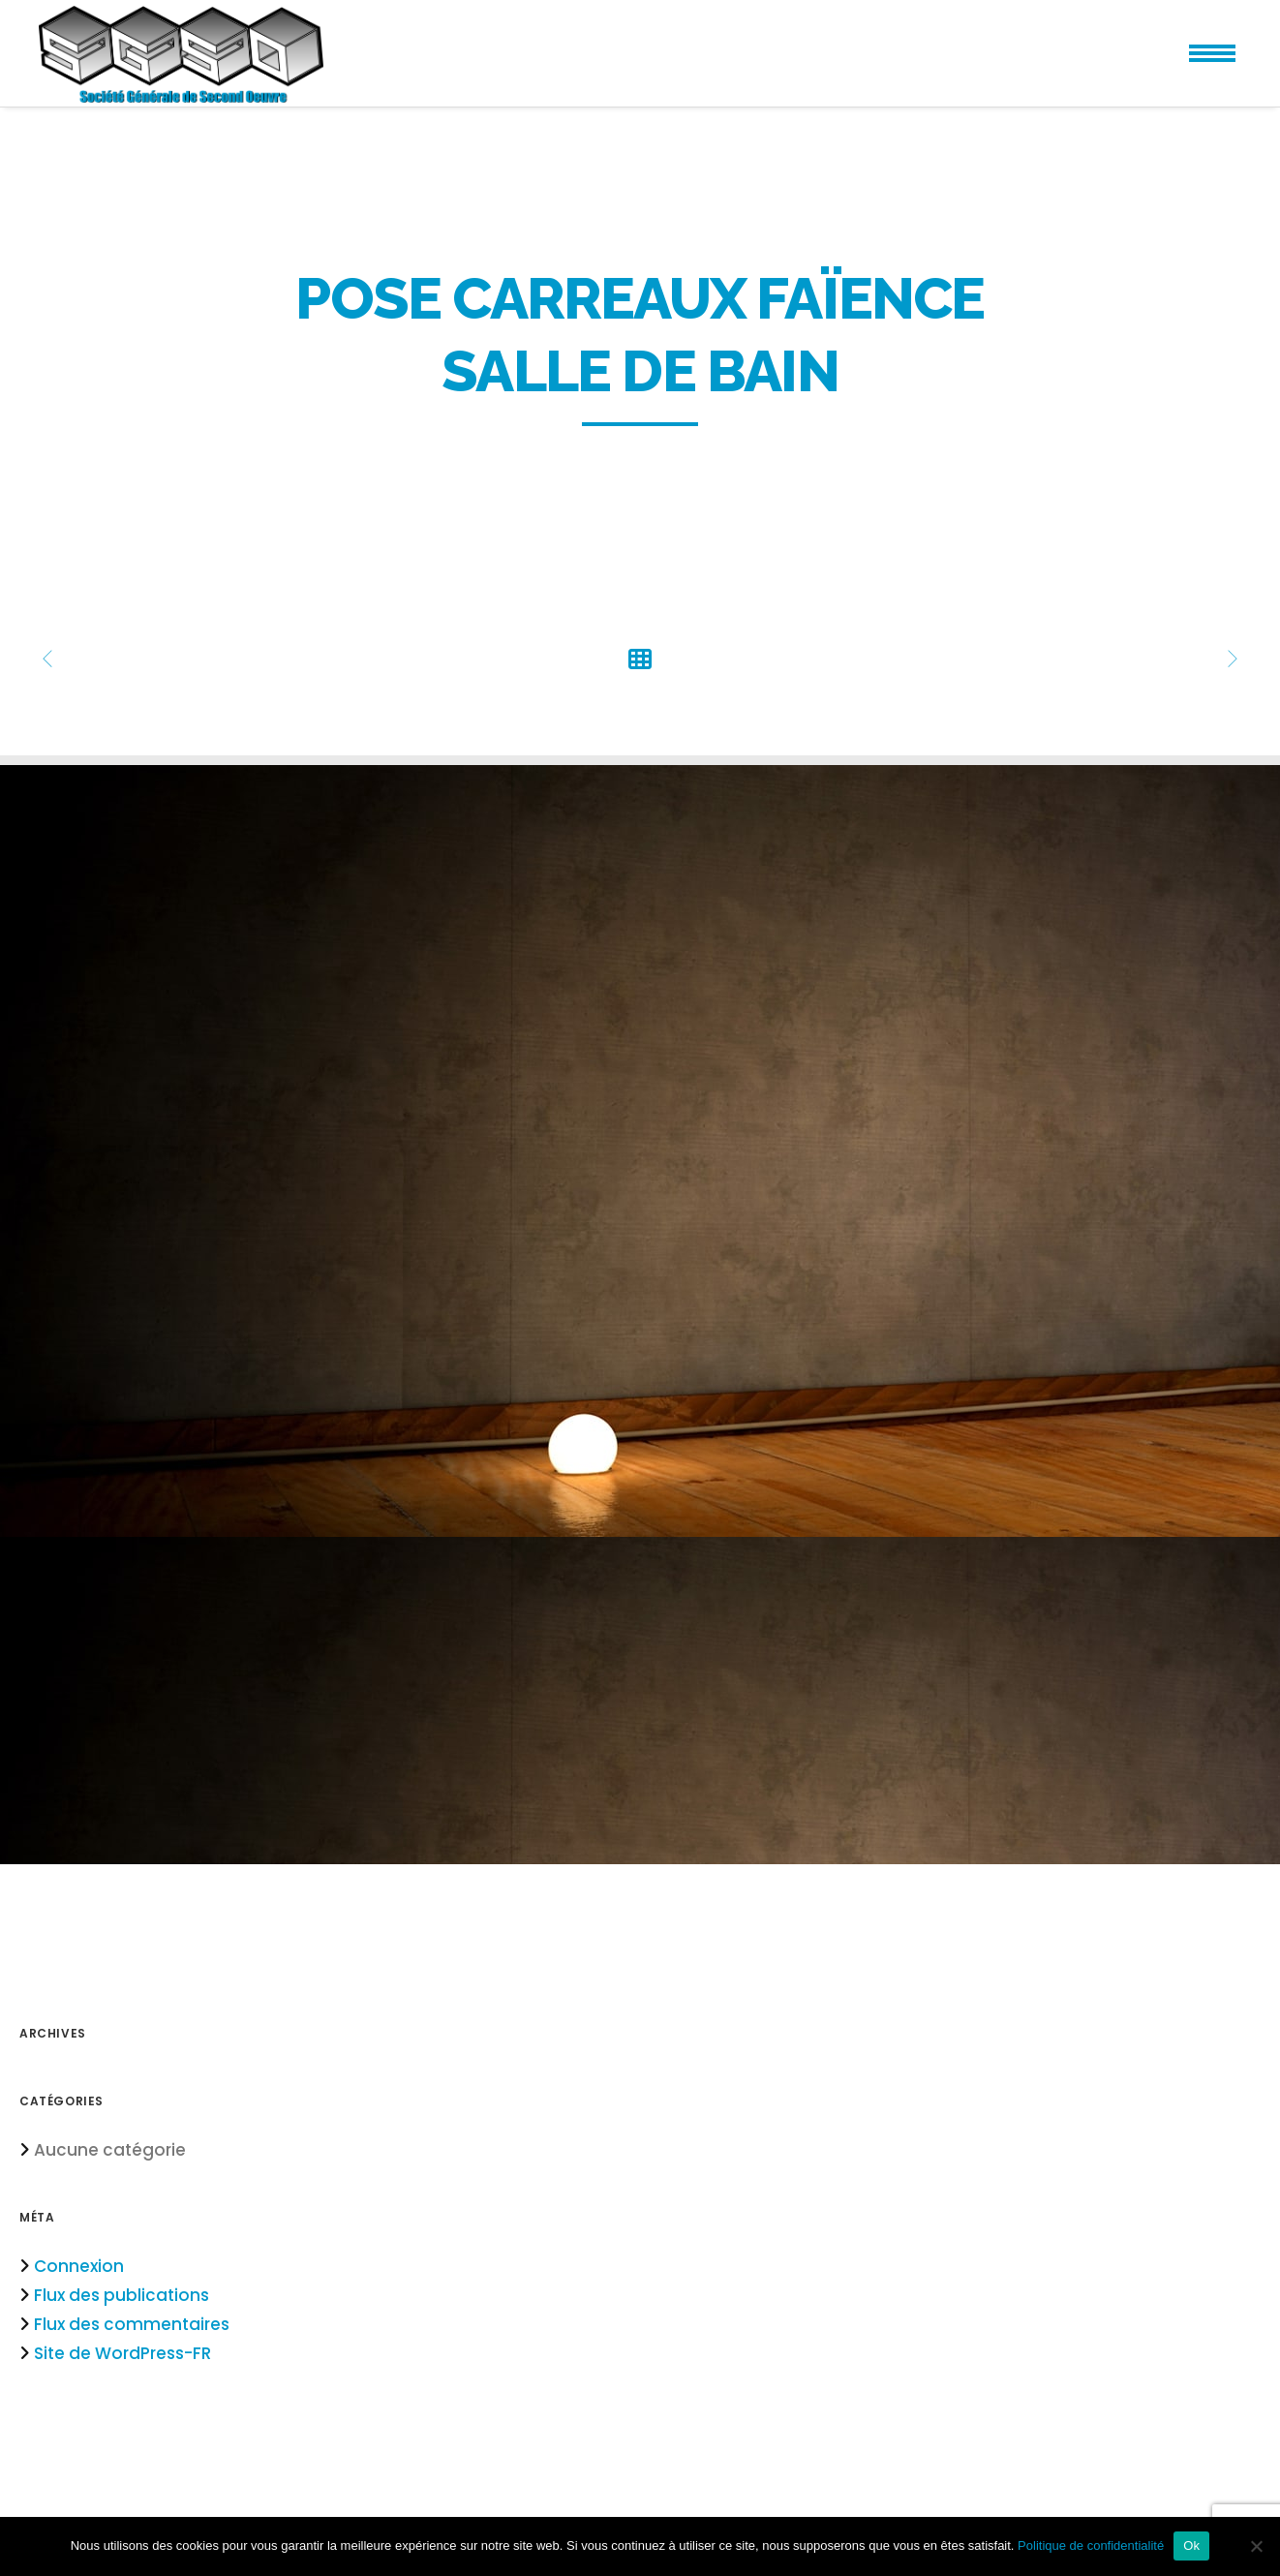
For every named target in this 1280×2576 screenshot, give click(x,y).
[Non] (1255, 2546)
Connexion (79, 2266)
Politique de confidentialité (1091, 2545)
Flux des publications (121, 2295)
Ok (1191, 2545)
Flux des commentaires (131, 2324)
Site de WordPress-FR (122, 2353)
